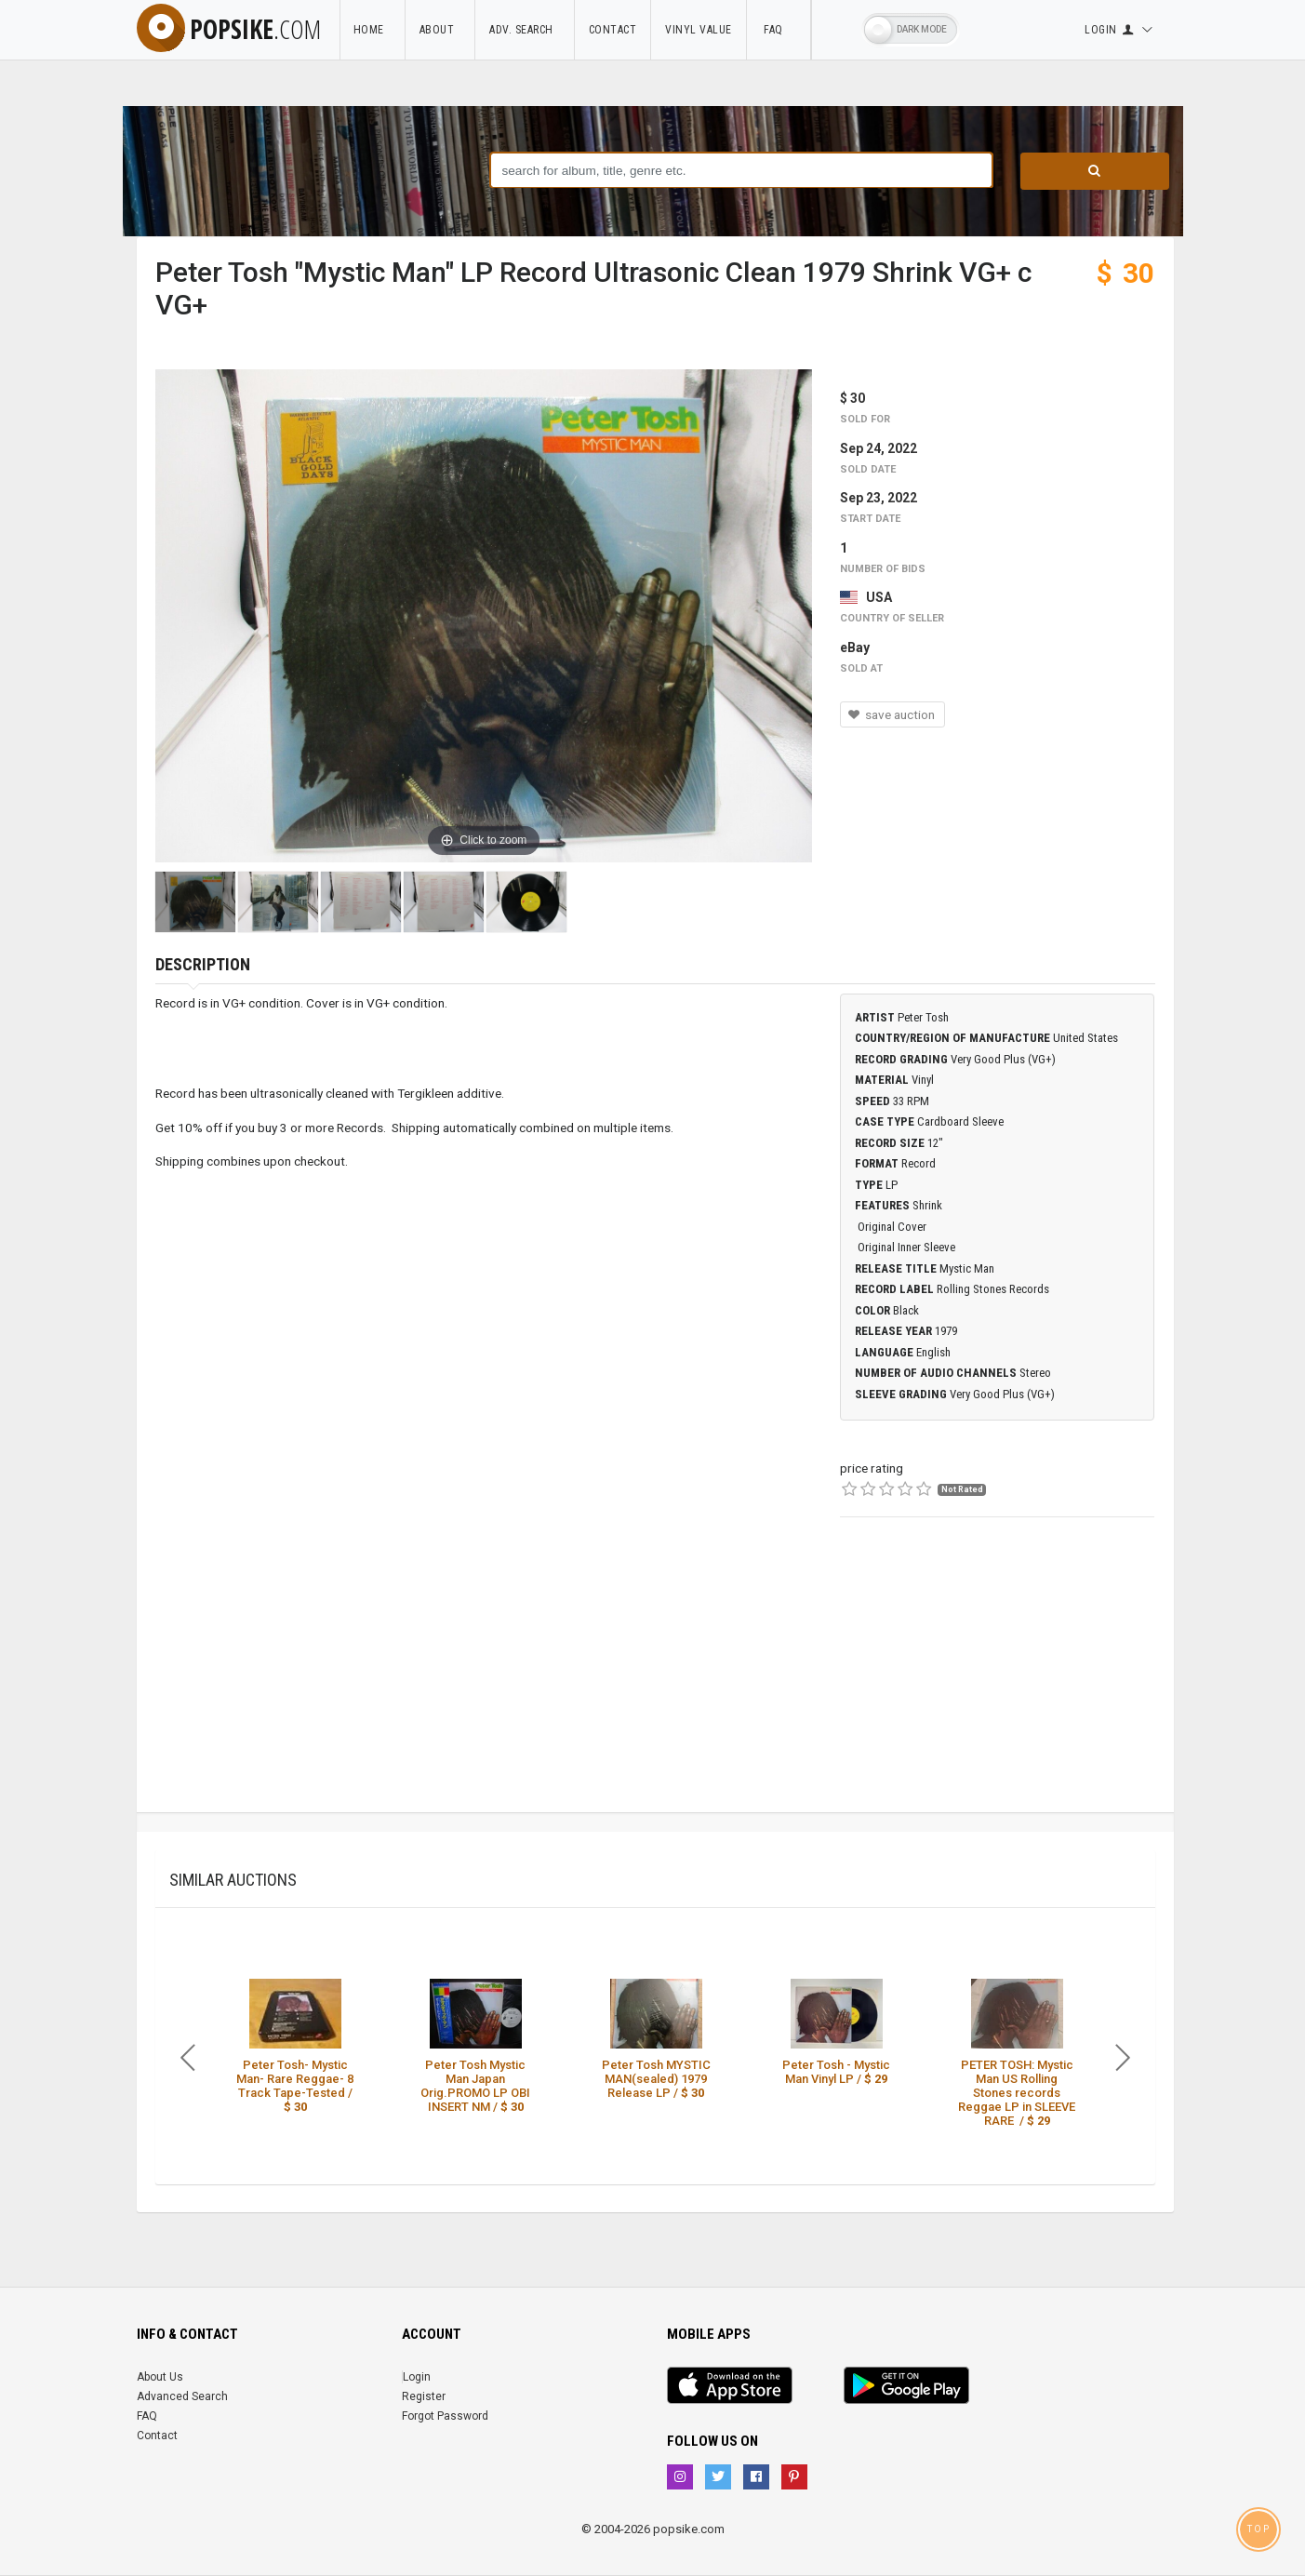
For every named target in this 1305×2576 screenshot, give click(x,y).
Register (424, 2396)
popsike (229, 29)
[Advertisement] (997, 1682)
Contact (613, 29)
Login (417, 2376)
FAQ (778, 29)
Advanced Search (182, 2396)
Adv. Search (524, 29)
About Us (160, 2376)
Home (372, 29)
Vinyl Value (698, 29)
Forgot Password (445, 2416)
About (440, 29)
